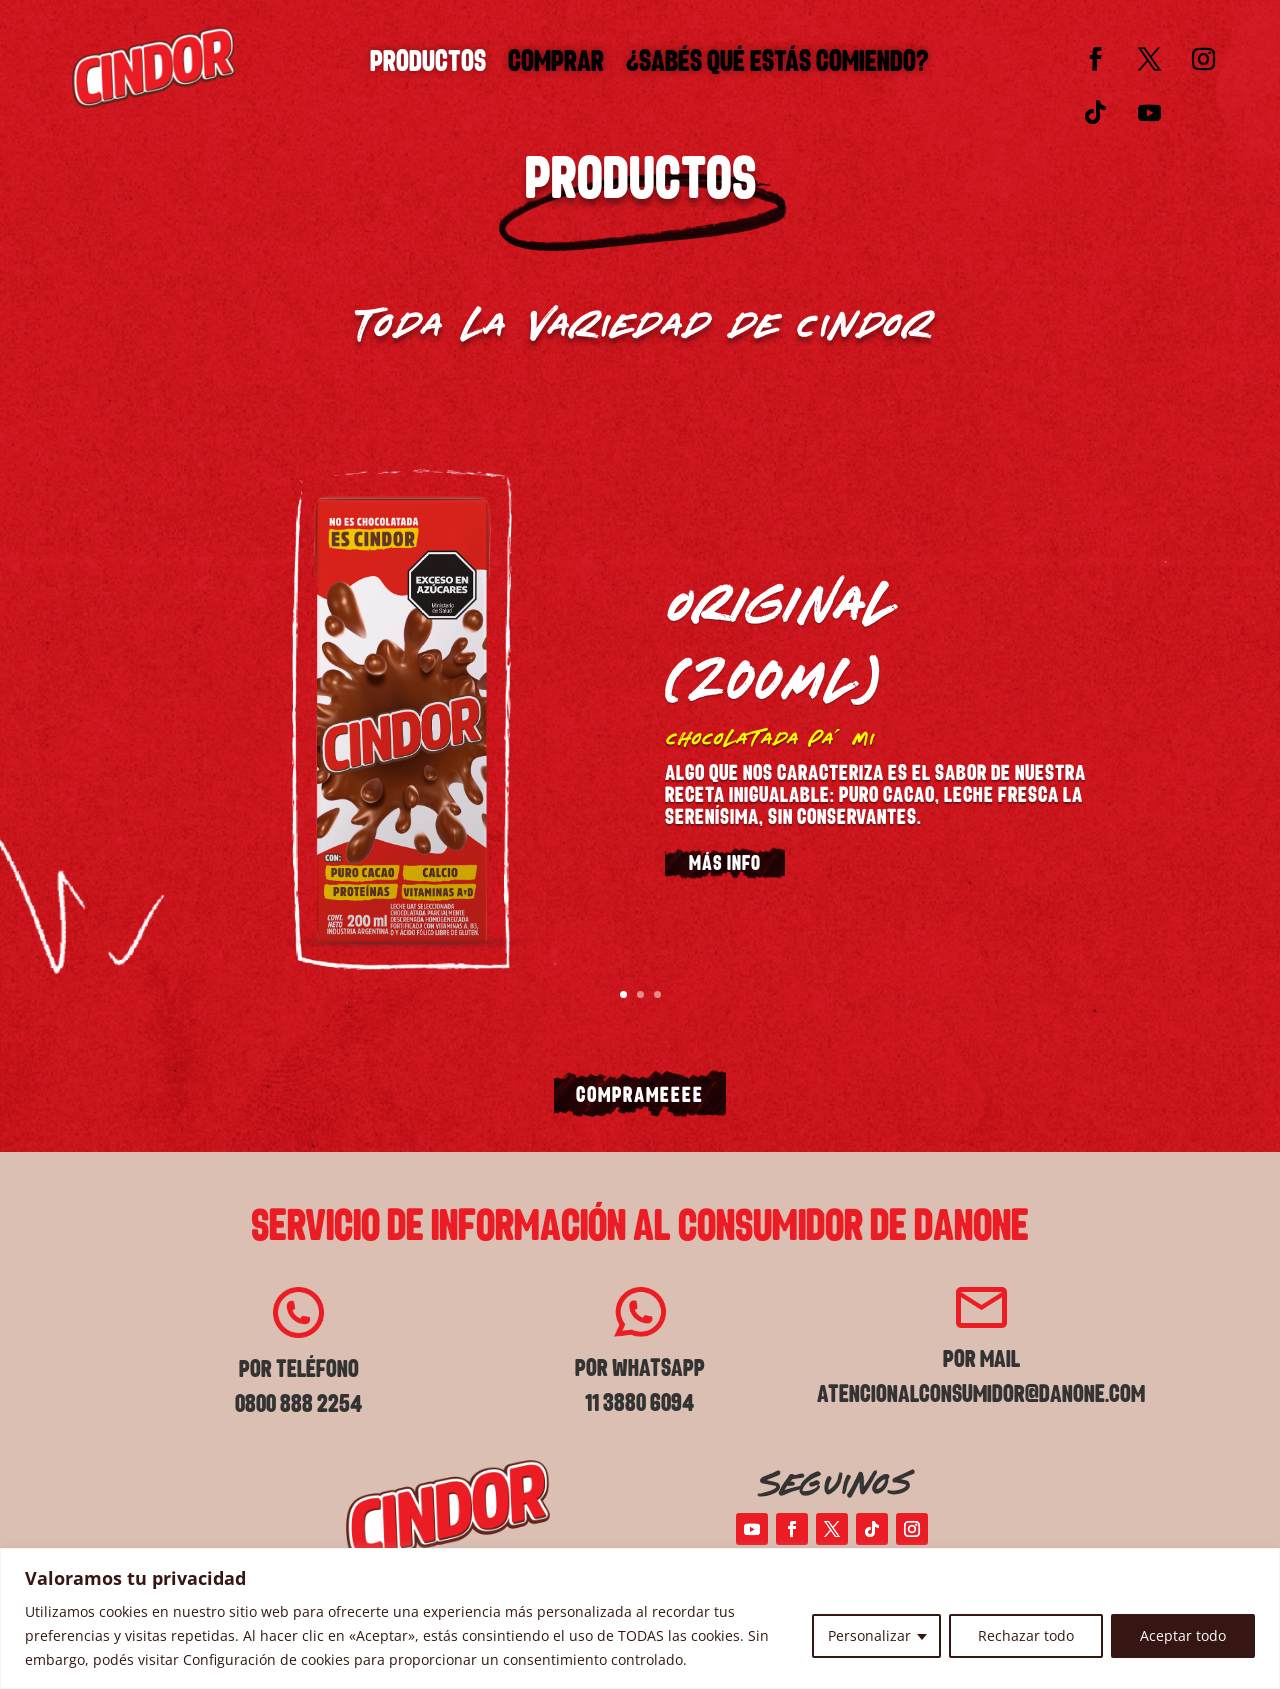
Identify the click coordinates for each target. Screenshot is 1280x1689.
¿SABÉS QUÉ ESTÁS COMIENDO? (777, 68)
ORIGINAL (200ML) (778, 637)
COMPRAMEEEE (640, 1096)
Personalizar (869, 1635)
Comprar (556, 68)
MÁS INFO (725, 865)
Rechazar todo (1026, 1635)
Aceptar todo (1183, 1635)
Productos (428, 68)
